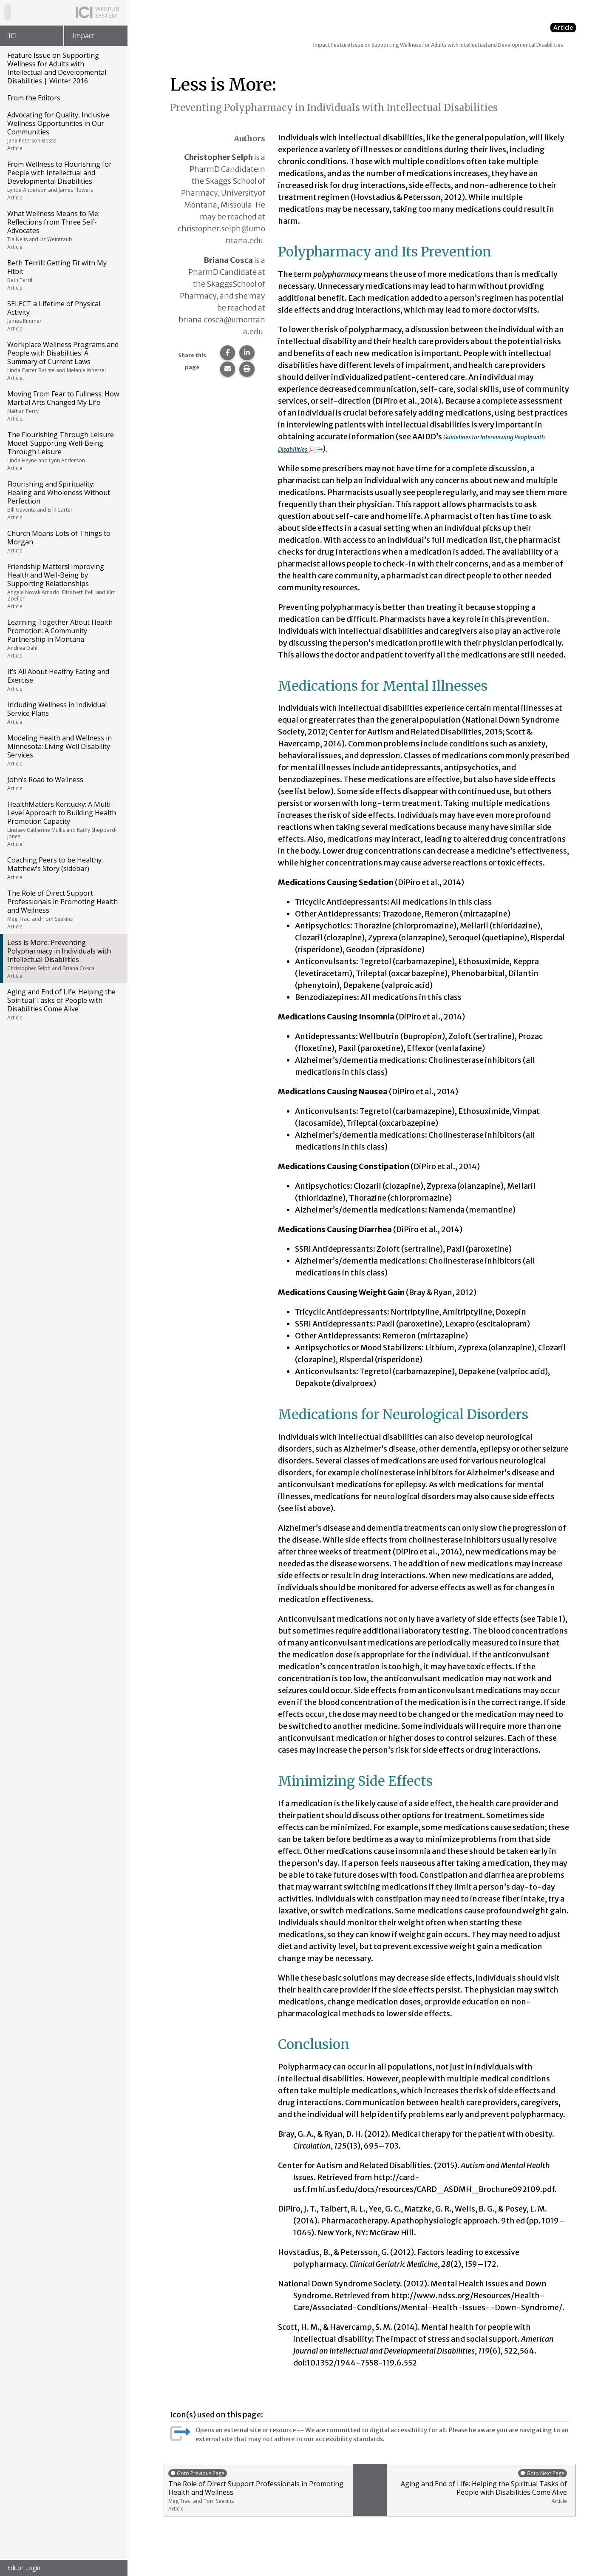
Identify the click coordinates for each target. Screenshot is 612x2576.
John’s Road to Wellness (63, 783)
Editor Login (23, 2568)
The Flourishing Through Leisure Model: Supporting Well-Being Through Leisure (63, 451)
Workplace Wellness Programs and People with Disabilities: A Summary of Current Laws (63, 360)
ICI (12, 35)
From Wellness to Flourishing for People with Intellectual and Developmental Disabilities (63, 180)
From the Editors (33, 97)
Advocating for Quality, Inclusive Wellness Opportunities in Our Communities (63, 131)
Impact (83, 35)
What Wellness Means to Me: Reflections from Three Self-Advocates (63, 229)
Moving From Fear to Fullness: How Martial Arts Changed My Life (63, 405)
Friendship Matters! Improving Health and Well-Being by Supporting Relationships (63, 586)
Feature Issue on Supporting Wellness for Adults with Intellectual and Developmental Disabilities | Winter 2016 (56, 68)
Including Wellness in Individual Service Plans (63, 713)
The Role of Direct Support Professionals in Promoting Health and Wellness (63, 909)
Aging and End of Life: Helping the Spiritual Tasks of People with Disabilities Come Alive (63, 1004)
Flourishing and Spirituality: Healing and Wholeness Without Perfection (63, 500)
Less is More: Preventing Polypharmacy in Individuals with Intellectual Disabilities (63, 958)
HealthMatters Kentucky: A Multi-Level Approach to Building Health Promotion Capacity (63, 824)
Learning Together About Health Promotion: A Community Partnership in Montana (63, 638)
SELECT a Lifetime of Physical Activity (63, 315)
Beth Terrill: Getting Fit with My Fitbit (63, 274)
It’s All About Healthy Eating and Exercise (63, 679)
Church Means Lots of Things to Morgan (63, 541)
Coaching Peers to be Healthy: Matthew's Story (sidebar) (63, 868)
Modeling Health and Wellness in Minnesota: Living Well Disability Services (63, 750)
